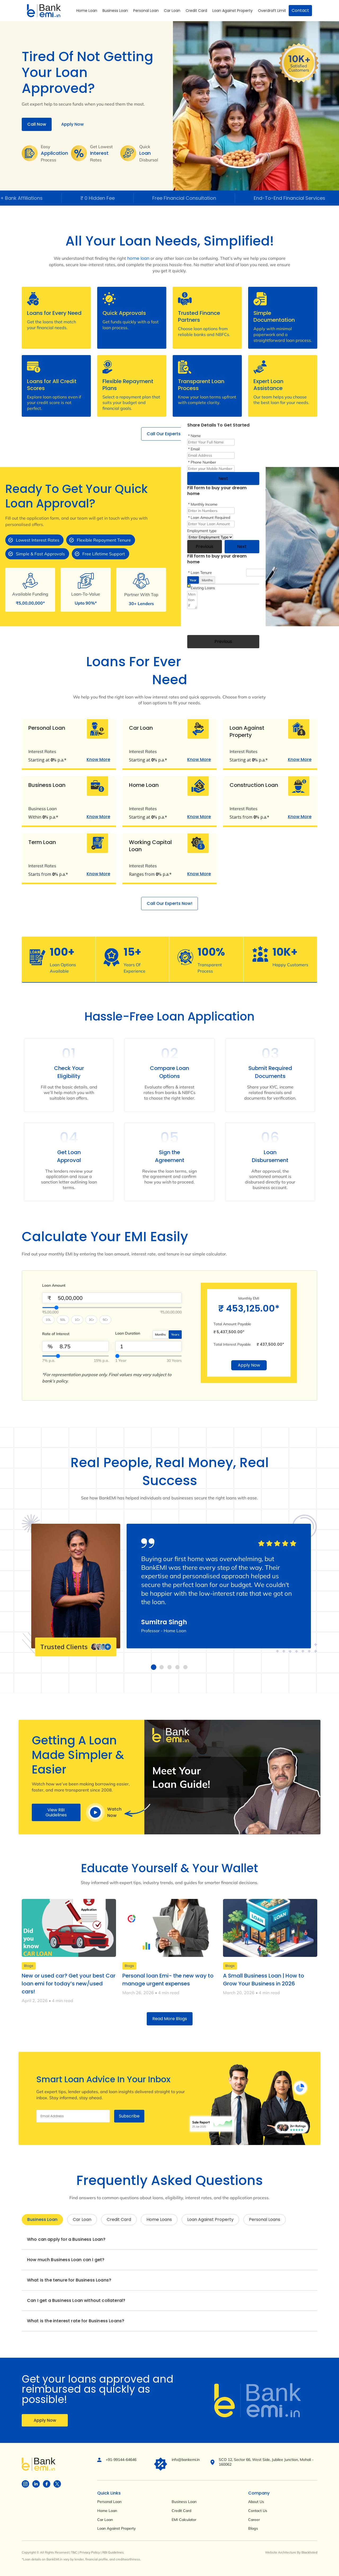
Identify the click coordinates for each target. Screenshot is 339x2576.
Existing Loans (203, 588)
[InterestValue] (75, 1356)
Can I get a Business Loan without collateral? (76, 2300)
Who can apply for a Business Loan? (66, 2239)
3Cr (91, 1320)
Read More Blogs (169, 2019)
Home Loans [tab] (159, 2219)
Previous (204, 546)
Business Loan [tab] (42, 2219)
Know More (98, 760)
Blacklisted (309, 2552)
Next (223, 478)
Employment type (202, 530)
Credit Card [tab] (119, 2219)
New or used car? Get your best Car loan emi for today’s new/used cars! (68, 1983)
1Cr (77, 1320)
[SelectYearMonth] (148, 1356)
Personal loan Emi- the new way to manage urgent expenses (167, 1979)
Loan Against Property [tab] (210, 2219)
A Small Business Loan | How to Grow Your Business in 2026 (263, 1979)
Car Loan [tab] (82, 2219)
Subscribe (129, 2116)
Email (195, 449)
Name (196, 435)
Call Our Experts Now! (169, 434)
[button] (154, 1667)
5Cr (105, 1320)
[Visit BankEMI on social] (25, 2484)
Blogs (28, 1965)
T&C (74, 2552)
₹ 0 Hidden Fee (108, 198)
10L (48, 1320)
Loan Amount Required (210, 517)
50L (63, 1320)
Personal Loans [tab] (264, 2219)
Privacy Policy (89, 2552)
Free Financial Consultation (195, 198)
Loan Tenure (201, 572)
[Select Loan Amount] (112, 1307)
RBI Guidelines (113, 2552)
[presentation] (227, 621)
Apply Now (72, 124)
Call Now (36, 124)
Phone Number (203, 462)
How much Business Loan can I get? (65, 2260)
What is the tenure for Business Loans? (69, 2280)
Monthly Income (204, 504)
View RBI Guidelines (56, 1812)
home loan (138, 258)
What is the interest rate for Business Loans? (75, 2321)
